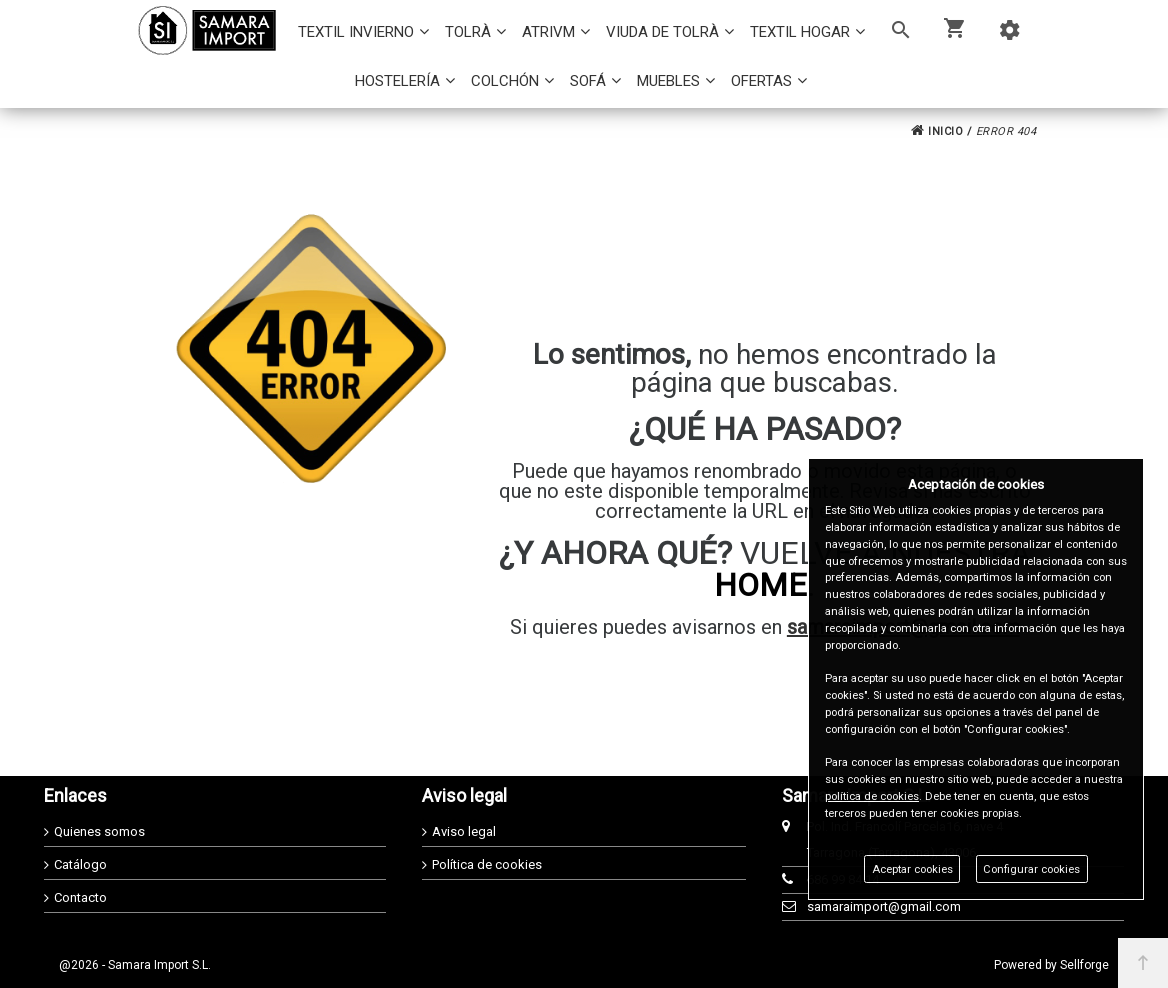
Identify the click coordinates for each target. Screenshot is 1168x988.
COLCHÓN (505, 81)
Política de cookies (487, 864)
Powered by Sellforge (1051, 965)
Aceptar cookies (912, 869)
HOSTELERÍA (397, 81)
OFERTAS (761, 81)
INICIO (937, 131)
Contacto (80, 897)
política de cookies (872, 796)
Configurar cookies (1031, 869)
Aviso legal (464, 831)
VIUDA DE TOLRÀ (662, 32)
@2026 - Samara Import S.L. (135, 965)
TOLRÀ (468, 32)
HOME (760, 585)
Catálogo (80, 864)
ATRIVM (548, 32)
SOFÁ (588, 81)
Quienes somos (99, 831)
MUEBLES (668, 81)
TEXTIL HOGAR (800, 32)
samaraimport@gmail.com (884, 906)
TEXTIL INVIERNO (356, 32)
